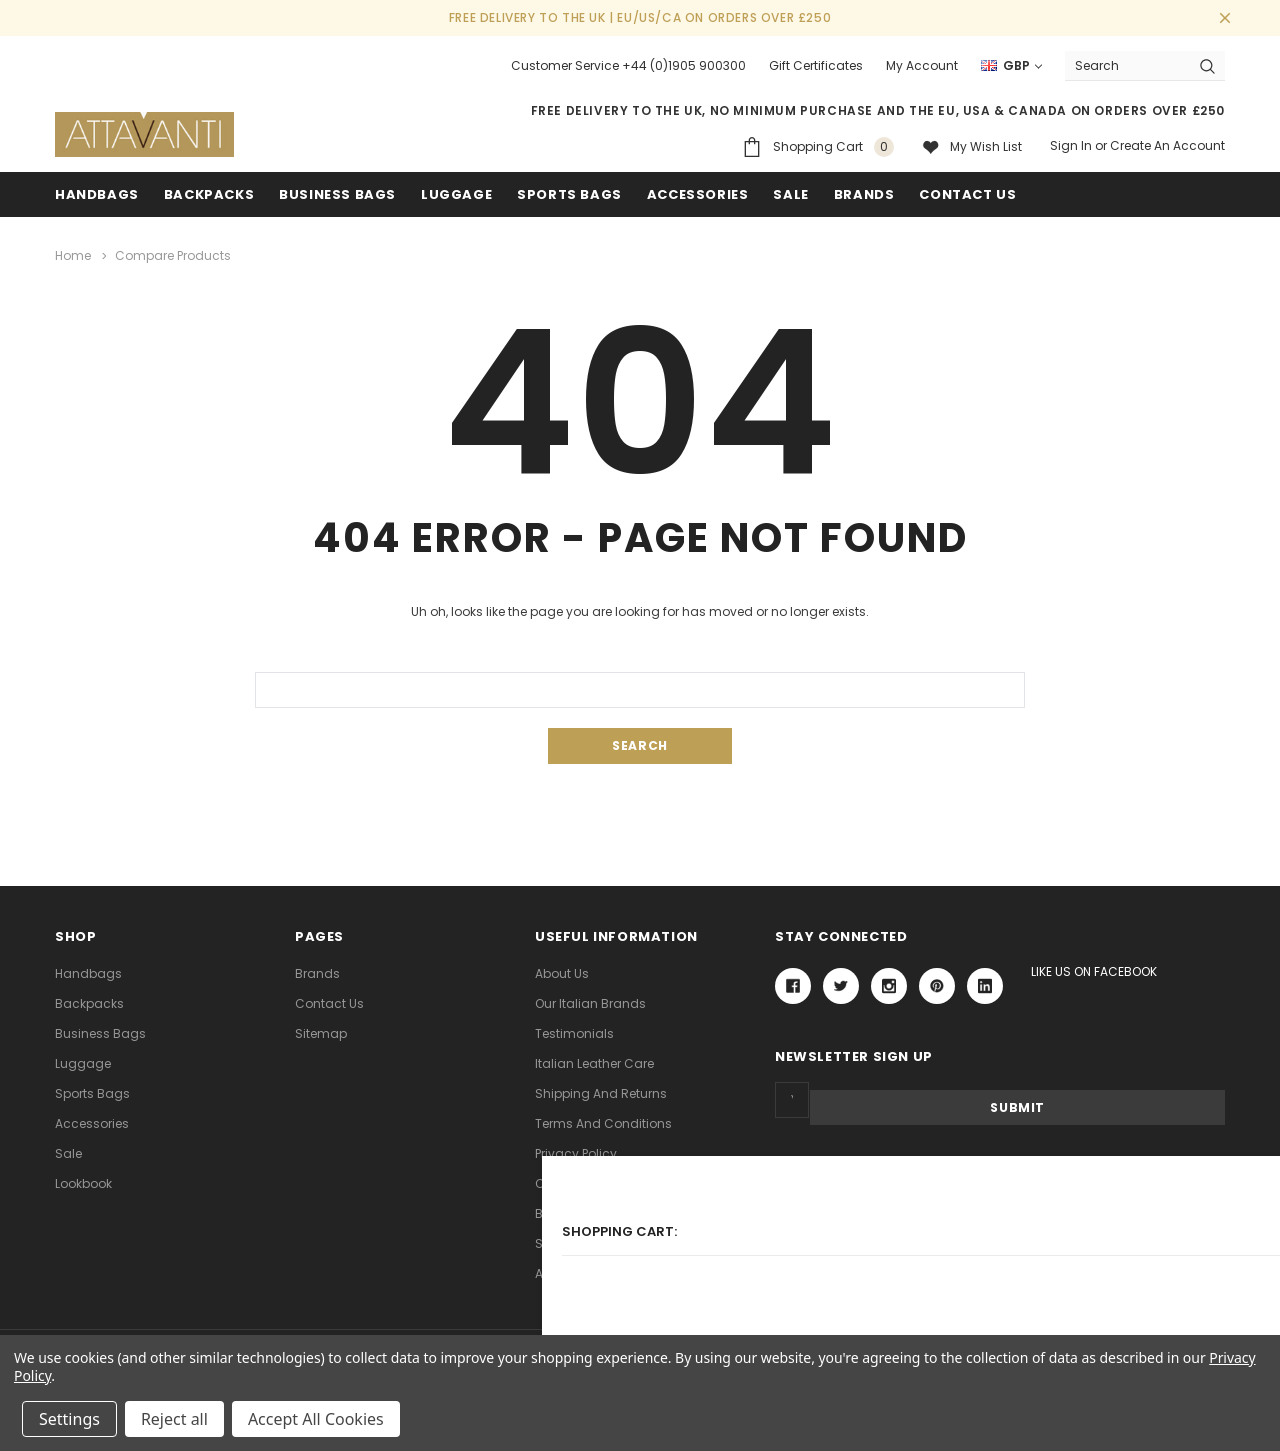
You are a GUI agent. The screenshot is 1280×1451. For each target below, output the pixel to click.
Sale (68, 1152)
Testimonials (574, 1032)
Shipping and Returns (601, 1092)
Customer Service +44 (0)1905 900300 (628, 65)
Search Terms (577, 1242)
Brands (864, 194)
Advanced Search (591, 1272)
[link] (1000, 1207)
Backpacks (89, 1002)
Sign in (1071, 145)
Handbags (97, 194)
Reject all (174, 1419)
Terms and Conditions (603, 1122)
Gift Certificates (816, 65)
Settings (69, 1419)
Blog (549, 1212)
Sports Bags (569, 194)
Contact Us (329, 1002)
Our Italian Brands (590, 1002)
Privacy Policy (576, 1152)
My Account (922, 65)
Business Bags (337, 194)
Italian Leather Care (594, 1062)
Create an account (1167, 145)
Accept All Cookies (316, 1419)
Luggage (456, 194)
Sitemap (321, 1032)
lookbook (83, 1182)
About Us (562, 972)
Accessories (698, 194)
